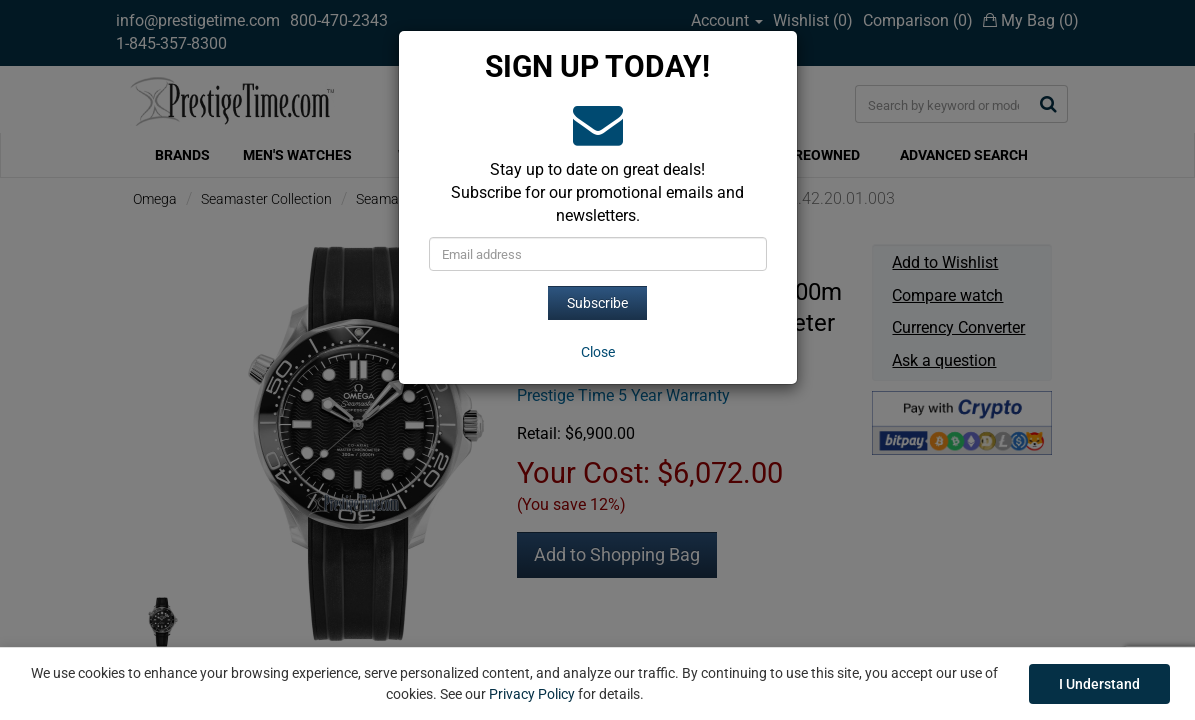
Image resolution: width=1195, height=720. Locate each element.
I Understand (1099, 684)
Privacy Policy (532, 694)
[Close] (598, 352)
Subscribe (597, 303)
